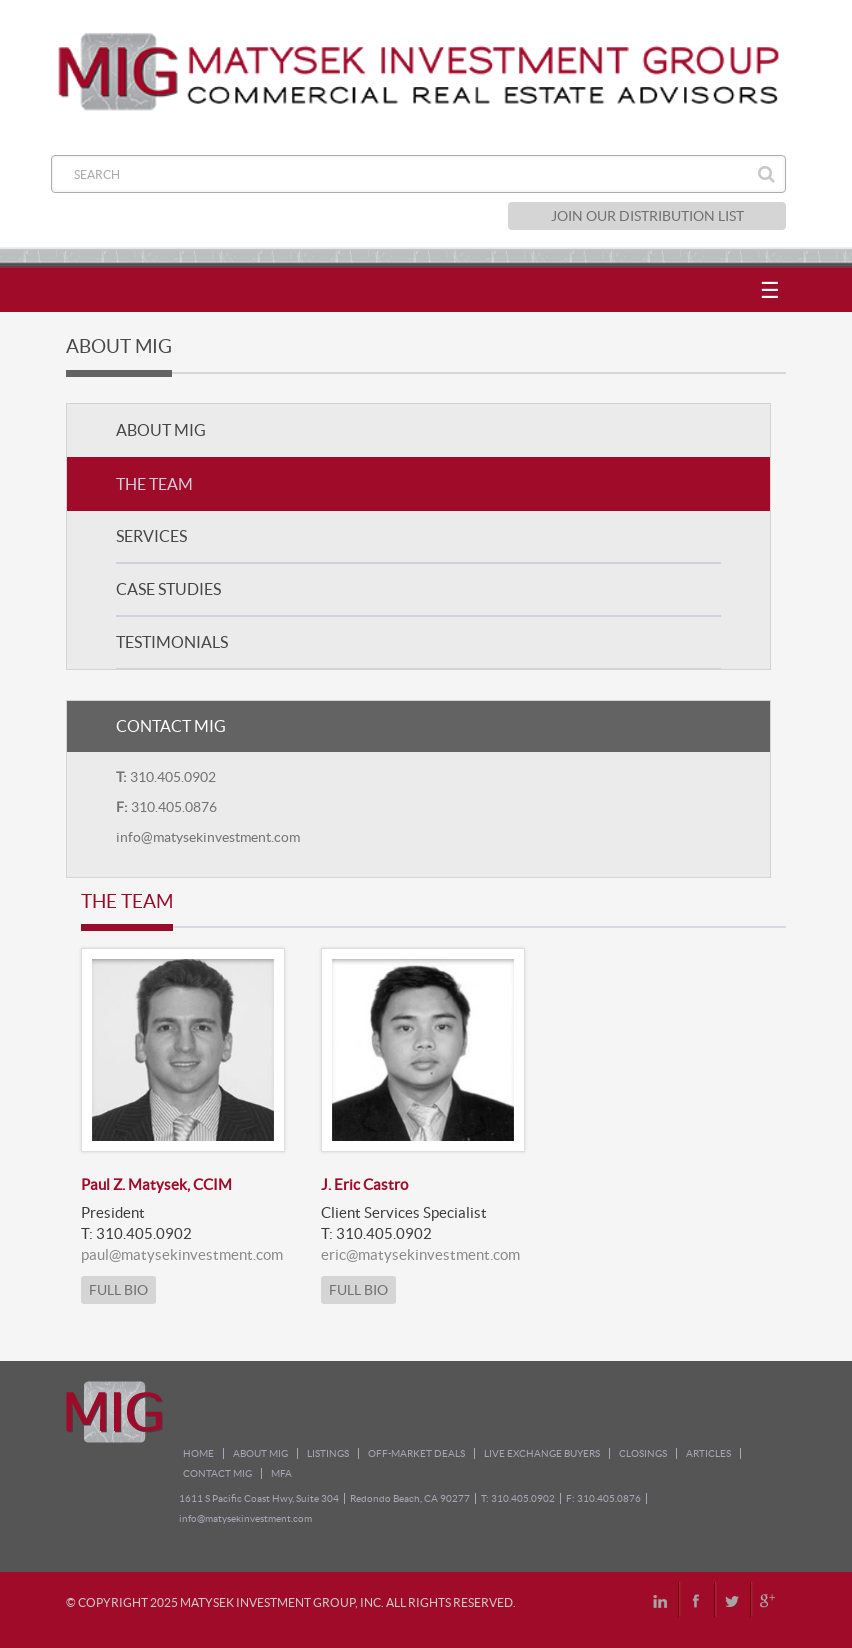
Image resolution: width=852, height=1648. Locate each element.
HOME (198, 1453)
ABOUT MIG (161, 430)
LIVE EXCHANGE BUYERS (542, 1453)
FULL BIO (118, 1290)
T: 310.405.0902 (518, 1498)
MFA (281, 1473)
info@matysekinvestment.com (208, 837)
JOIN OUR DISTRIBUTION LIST (647, 216)
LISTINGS (328, 1453)
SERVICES (151, 536)
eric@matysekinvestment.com (420, 1254)
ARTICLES (708, 1453)
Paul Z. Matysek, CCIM (156, 1184)
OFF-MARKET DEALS (416, 1453)
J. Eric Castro (364, 1184)
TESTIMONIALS (172, 642)
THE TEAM (154, 484)
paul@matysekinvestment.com (182, 1254)
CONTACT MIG (217, 1473)
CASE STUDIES (168, 589)
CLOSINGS (643, 1453)
